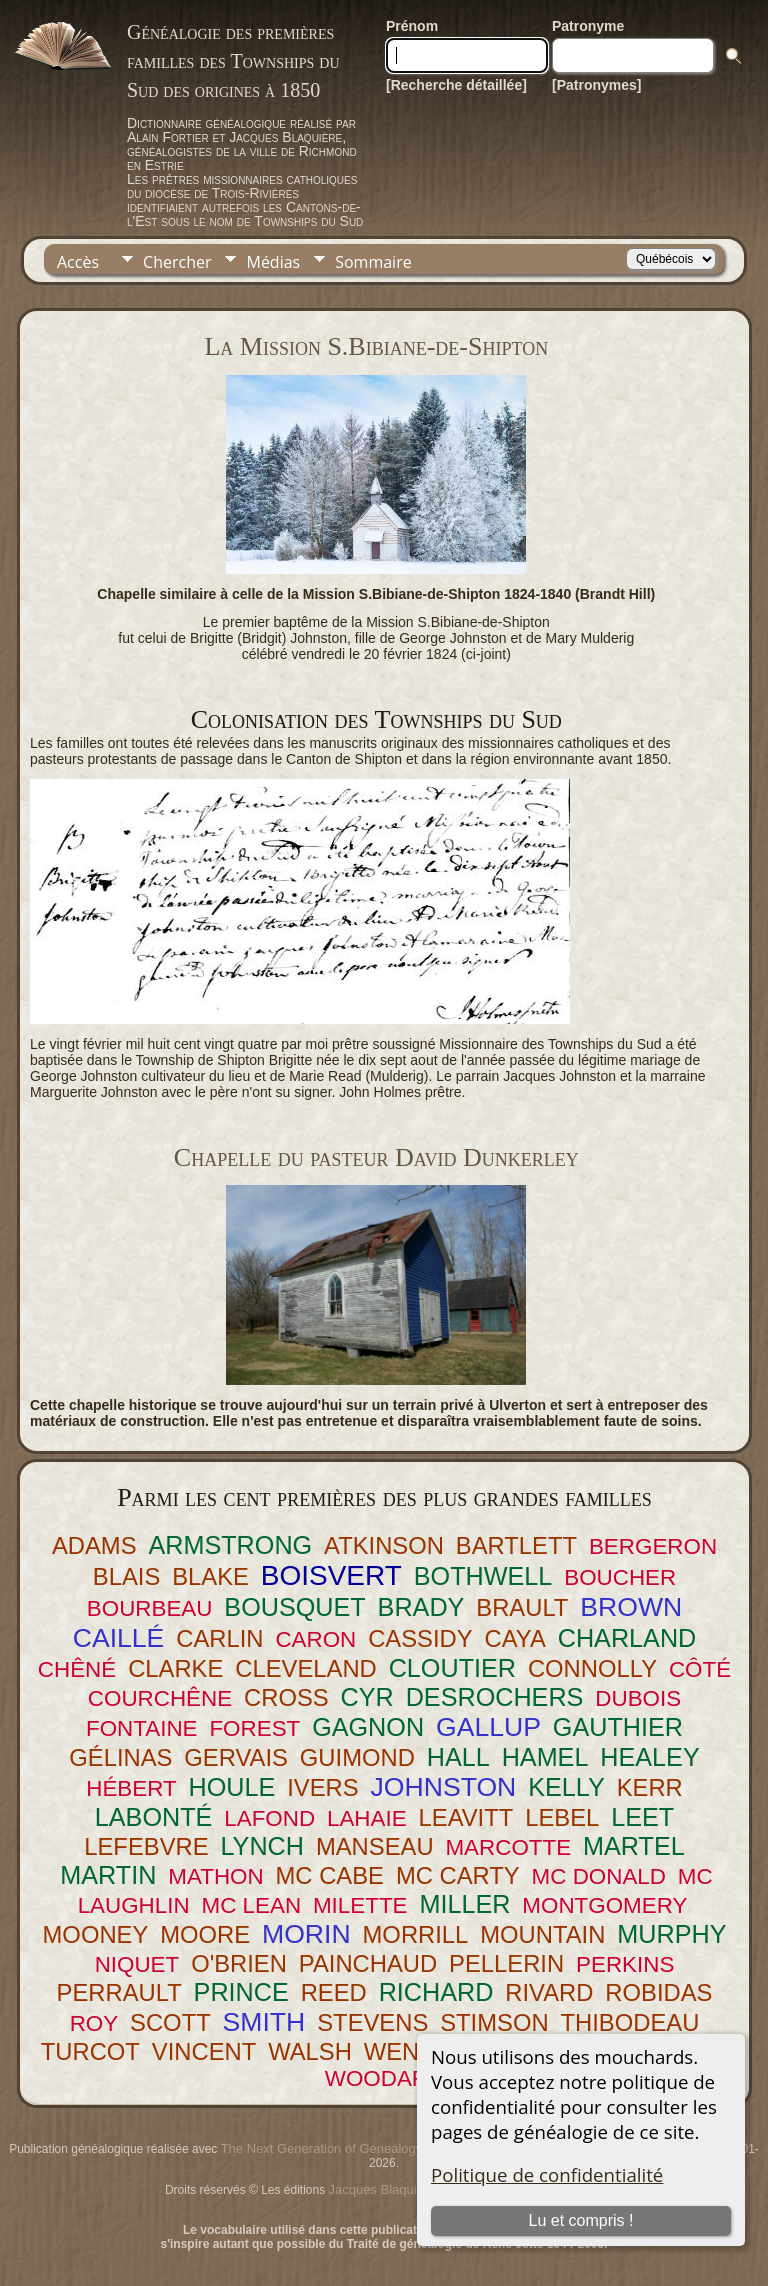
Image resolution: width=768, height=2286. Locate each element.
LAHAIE (367, 1818)
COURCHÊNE (160, 1698)
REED (334, 1992)
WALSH (310, 2051)
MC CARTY (458, 1875)
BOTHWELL (483, 1576)
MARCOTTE (508, 1847)
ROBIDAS (658, 1992)
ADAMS (94, 1545)
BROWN (631, 1607)
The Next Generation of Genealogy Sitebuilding (357, 2148)
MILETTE (360, 1905)
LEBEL (562, 1817)
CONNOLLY (592, 1668)
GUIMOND (357, 1757)
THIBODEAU (630, 2022)
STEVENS (372, 2022)
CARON (315, 1639)
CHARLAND (627, 1638)
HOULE (232, 1787)
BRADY (421, 1607)
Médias (273, 262)
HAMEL (545, 1757)
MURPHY (671, 1934)
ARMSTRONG (230, 1545)
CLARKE (175, 1668)
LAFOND (269, 1818)
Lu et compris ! (581, 2220)
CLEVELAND (306, 1668)
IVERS (322, 1787)
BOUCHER (620, 1577)
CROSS (286, 1697)
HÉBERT (131, 1788)
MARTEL (634, 1846)
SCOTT (170, 2022)
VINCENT (204, 2051)
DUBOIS (638, 1698)
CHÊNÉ (77, 1669)
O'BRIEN (239, 1963)
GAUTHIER (618, 1727)
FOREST (254, 1728)
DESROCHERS (495, 1697)
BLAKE (210, 1576)
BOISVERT (331, 1575)
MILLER (464, 1904)
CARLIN (219, 1638)
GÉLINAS (120, 1757)
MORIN (306, 1934)
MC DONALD (599, 1876)
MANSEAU (375, 1846)
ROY (94, 2023)
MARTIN (108, 1875)
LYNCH (262, 1846)
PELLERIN (506, 1963)
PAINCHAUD (368, 1963)
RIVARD (549, 1992)
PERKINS (625, 1964)
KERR (650, 1787)
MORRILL (416, 1934)
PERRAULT (119, 1992)
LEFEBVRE (146, 1846)
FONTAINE (142, 1728)
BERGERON (653, 1546)
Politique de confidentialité (547, 2174)
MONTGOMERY (604, 1905)
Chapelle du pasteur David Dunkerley (376, 1157)
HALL (458, 1757)
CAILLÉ (119, 1638)
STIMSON (494, 2022)
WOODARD (384, 2078)
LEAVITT (466, 1817)
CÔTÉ (700, 1669)
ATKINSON (384, 1545)
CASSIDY (420, 1638)
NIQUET (137, 1964)
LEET (642, 1817)
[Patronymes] (596, 85)
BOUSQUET (294, 1607)
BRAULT (522, 1607)
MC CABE (330, 1875)
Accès (78, 262)
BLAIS (126, 1576)
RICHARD (436, 1992)
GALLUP (488, 1727)
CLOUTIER (452, 1668)
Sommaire (373, 262)
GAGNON (368, 1727)
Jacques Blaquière (382, 2189)
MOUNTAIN (542, 1934)
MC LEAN (252, 1905)
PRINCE (241, 1992)
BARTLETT (516, 1545)
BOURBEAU (150, 1608)
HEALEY (649, 1757)
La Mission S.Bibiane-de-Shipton (376, 346)
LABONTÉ (154, 1817)
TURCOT (90, 2051)
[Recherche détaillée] (456, 85)
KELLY (566, 1787)
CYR (367, 1697)
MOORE (205, 1934)
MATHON (215, 1876)
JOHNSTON (444, 1787)
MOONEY (96, 1934)
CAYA (515, 1638)
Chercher (177, 262)
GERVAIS (236, 1757)
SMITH (264, 2022)
